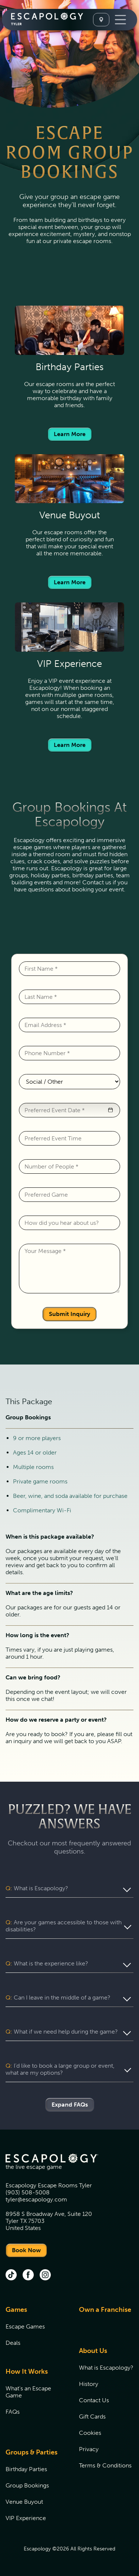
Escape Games (25, 2326)
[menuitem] (33, 2331)
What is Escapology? (106, 2367)
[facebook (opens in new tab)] (28, 2275)
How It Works (27, 2371)
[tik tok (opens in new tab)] (11, 2275)
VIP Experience (26, 2518)
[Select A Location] (101, 19)
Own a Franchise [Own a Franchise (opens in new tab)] (105, 2310)
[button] (110, 1110)
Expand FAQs (70, 2104)
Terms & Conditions (105, 2465)
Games (16, 2310)
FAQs (13, 2411)
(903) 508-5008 (28, 2192)
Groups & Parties (31, 2452)
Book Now (26, 2250)
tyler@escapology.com (36, 2199)
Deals (13, 2342)
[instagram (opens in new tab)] (45, 2275)
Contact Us (94, 2400)
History (88, 2383)
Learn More (70, 434)
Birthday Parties (26, 2469)
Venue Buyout (24, 2501)
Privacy (89, 2449)
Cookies (90, 2432)
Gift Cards (92, 2416)
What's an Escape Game (28, 2392)
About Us (93, 2351)
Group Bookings (27, 2485)
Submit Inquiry (69, 1313)
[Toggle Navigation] (120, 19)
